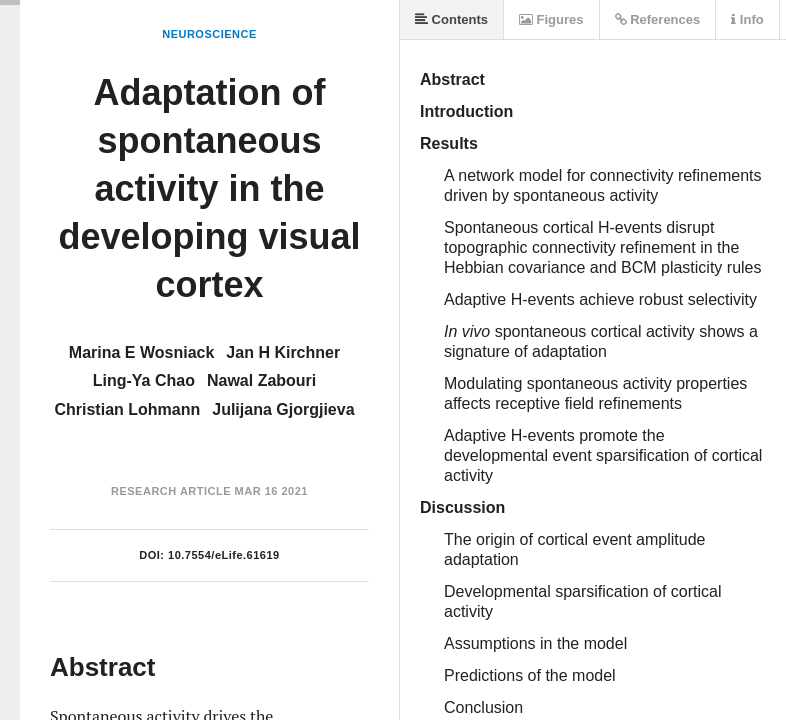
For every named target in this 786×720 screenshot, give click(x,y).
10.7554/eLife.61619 (224, 555)
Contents (451, 19)
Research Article (171, 491)
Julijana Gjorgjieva (283, 409)
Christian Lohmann (127, 409)
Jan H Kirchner (283, 352)
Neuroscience (209, 34)
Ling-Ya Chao (144, 380)
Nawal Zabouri (261, 380)
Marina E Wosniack (142, 352)
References (658, 19)
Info (747, 19)
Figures (551, 19)
